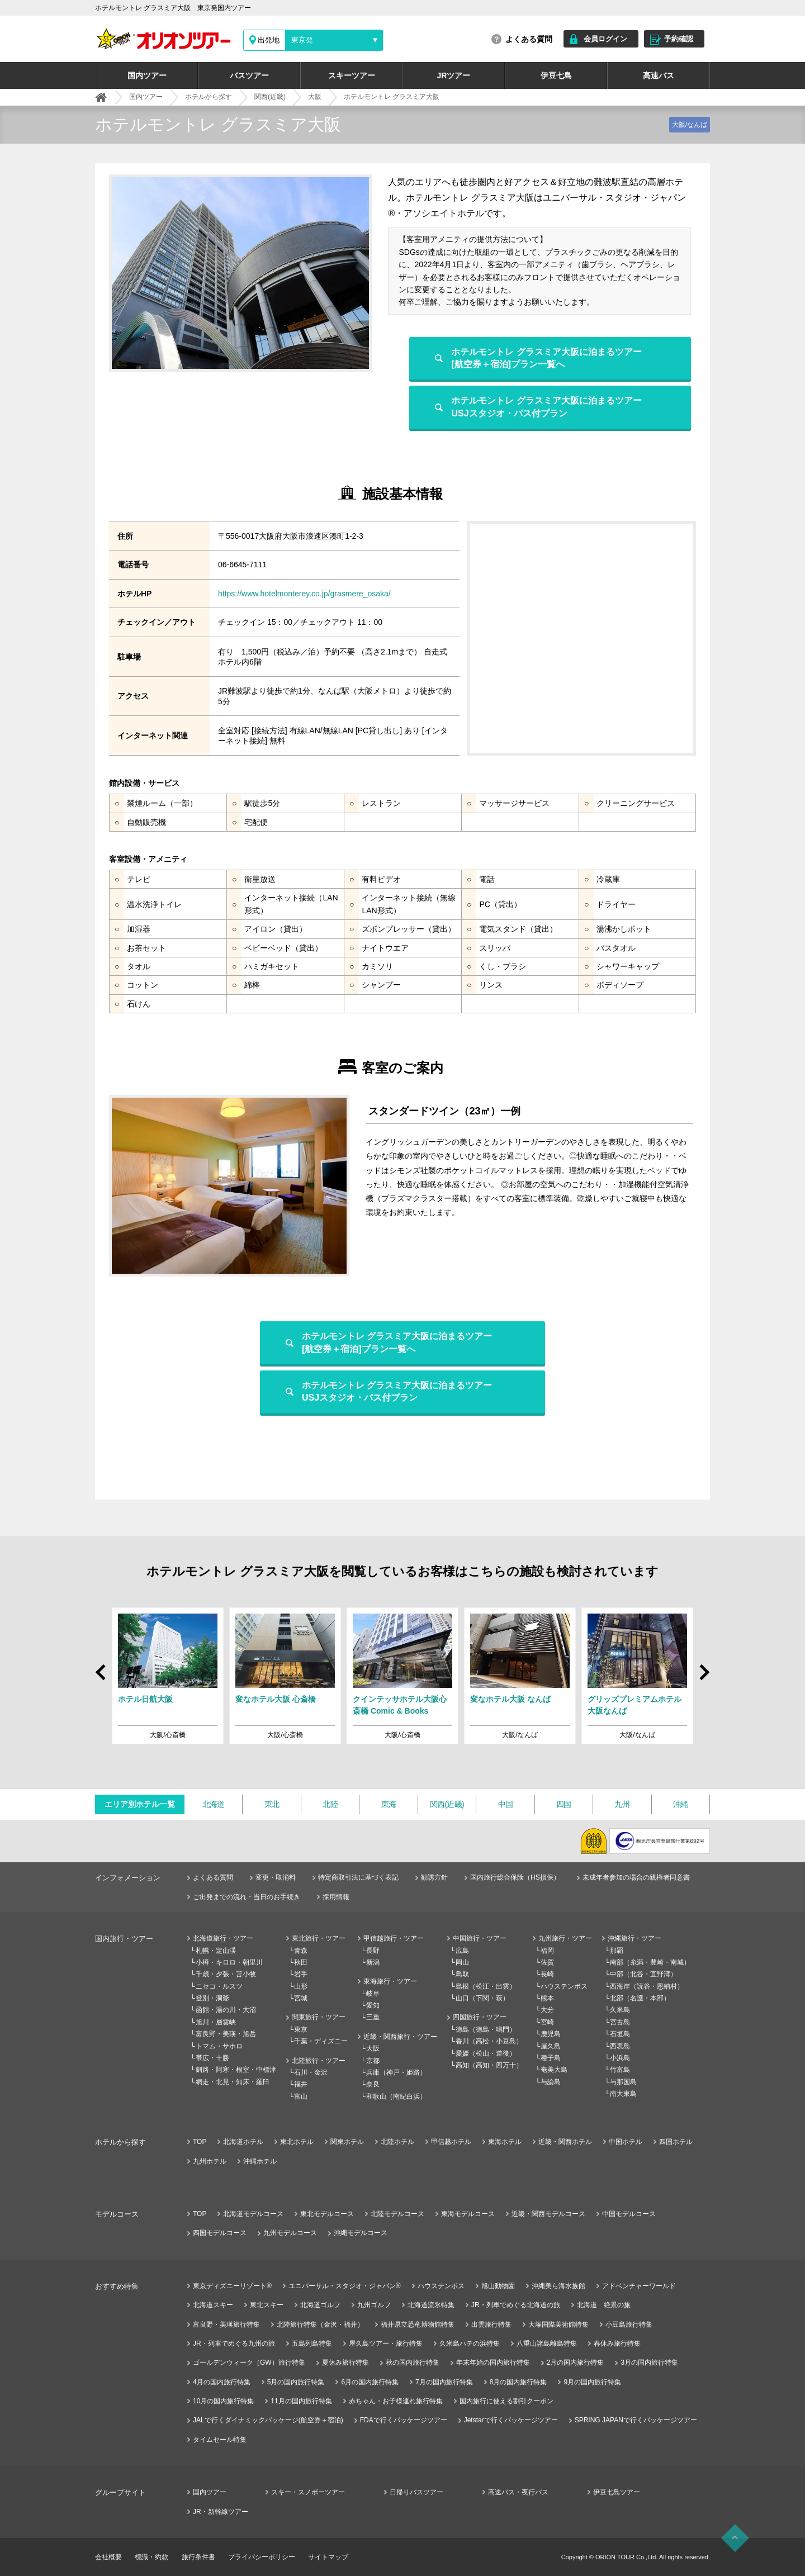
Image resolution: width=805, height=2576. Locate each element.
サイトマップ (328, 2557)
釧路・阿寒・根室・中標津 (236, 2070)
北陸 (330, 1804)
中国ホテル (625, 2142)
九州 (621, 1804)
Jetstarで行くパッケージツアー (511, 2420)
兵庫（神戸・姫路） (396, 2072)
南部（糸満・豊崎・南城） (650, 1962)
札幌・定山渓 (216, 1950)
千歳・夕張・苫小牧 (226, 1974)
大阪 (373, 2048)
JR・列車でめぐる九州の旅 (234, 2343)
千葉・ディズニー (321, 2041)
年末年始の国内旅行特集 (493, 2362)
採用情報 (336, 1897)
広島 (462, 1950)
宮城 (300, 1998)
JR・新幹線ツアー (220, 2512)
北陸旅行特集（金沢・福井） (320, 2324)
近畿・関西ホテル (565, 2142)
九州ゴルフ (374, 2305)
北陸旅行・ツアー (318, 2061)
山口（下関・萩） (482, 1998)
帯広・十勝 (212, 2058)
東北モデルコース (327, 2214)
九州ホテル (209, 2161)
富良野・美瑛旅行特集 (226, 2324)
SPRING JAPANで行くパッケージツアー (636, 2420)
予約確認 (678, 39)
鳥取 (462, 1974)
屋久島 (551, 2046)
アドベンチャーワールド (639, 2286)
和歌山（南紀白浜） (396, 2096)
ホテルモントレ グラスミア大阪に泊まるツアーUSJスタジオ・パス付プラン (546, 407)
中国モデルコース (629, 2214)
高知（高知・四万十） (489, 2065)
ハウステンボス (564, 1986)
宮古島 (620, 2022)
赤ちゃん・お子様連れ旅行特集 (396, 2401)
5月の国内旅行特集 (296, 2382)
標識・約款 (151, 2557)
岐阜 (373, 1994)
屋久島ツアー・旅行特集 (386, 2343)
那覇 (616, 1950)
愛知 (373, 2005)
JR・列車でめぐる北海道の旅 (515, 2305)
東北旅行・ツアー (318, 1938)
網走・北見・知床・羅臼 (232, 2082)
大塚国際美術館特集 (558, 2324)
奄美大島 (554, 2070)
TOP (199, 2142)
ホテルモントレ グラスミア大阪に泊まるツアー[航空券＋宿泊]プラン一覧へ (546, 358)
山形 (300, 1986)
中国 (505, 1804)
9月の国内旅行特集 (592, 2382)
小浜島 (620, 2058)
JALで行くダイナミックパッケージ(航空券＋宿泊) (268, 2420)
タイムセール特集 (220, 2440)
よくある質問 (528, 39)
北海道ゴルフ (320, 2305)
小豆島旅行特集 (628, 2324)
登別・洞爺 (212, 1998)
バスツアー (249, 75)
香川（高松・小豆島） (489, 2041)
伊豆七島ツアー (616, 2492)
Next (703, 1677)
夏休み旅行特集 (345, 2362)
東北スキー (266, 2305)
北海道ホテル (243, 2142)
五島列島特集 (312, 2343)
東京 (300, 2029)
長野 (373, 1950)
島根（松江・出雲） (486, 1986)
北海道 (213, 1804)
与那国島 (623, 2082)
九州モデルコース (290, 2233)
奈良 (373, 2084)
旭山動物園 (498, 2286)
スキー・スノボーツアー (308, 2492)
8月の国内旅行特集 (518, 2382)
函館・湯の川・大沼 (226, 2010)
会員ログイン (605, 39)
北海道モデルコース (253, 2214)
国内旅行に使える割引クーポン (506, 2401)
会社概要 (108, 2557)
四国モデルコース (220, 2233)
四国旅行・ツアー (479, 2017)
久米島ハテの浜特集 (469, 2343)
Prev (102, 1667)
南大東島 (623, 2094)
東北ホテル (297, 2142)
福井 (300, 2084)
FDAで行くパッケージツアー (403, 2420)
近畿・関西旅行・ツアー (400, 2037)
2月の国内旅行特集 (575, 2362)
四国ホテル (676, 2142)
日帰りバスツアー (416, 2492)
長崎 (547, 1974)
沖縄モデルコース (360, 2233)
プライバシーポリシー (261, 2557)
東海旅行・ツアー (390, 1981)
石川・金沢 (311, 2072)
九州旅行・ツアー (565, 1938)
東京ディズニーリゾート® (232, 2286)
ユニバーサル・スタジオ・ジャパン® (344, 2286)
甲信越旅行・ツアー (393, 1938)
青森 (300, 1950)
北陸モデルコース (397, 2214)
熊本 (547, 1998)
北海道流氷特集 (431, 2305)
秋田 (300, 1962)
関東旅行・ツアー (318, 2017)
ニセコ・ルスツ (219, 1986)
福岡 (547, 1950)
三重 (373, 2017)
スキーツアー (351, 75)
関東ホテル (347, 2142)
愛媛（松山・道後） (486, 2053)
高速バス (658, 75)
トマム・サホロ (219, 2046)
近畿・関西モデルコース (548, 2214)
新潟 (373, 1962)
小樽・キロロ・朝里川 (229, 1962)
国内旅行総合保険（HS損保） (515, 1877)
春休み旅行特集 (617, 2343)
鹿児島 (551, 2034)
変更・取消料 (275, 1877)
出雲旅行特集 (491, 2324)
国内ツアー (147, 75)
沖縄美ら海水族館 (558, 2286)
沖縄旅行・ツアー (634, 1938)
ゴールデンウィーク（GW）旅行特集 (249, 2362)
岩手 (300, 1974)
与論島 (551, 2082)
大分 (547, 2010)
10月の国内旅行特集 (223, 2401)
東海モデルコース (468, 2214)
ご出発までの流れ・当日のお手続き (246, 1897)
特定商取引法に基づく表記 (358, 1877)
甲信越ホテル (451, 2142)
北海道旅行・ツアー (223, 1938)
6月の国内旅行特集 (370, 2382)
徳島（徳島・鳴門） (486, 2029)
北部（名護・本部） (640, 1998)
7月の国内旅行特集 (444, 2382)
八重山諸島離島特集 (547, 2343)
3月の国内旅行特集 (649, 2362)
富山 (300, 2096)
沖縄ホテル (260, 2161)
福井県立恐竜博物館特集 (417, 2324)
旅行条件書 (198, 2557)
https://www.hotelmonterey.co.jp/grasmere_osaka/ (304, 593)
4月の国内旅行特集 (221, 2382)
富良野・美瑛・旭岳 (226, 2034)
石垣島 (620, 2034)
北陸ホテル (397, 2142)
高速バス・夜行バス (518, 2492)
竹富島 (620, 2070)
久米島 (620, 2010)
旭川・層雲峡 (216, 2022)
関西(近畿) (447, 1804)
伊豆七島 (556, 75)
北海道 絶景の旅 (604, 2305)
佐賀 (547, 1962)
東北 (272, 1804)
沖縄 (680, 1804)
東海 (388, 1804)
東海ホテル (505, 2142)
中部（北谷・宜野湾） (643, 1974)
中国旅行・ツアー (479, 1938)
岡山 (462, 1962)
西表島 (620, 2046)
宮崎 (547, 2022)
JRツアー (454, 75)
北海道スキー (213, 2305)
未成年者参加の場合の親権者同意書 (636, 1877)
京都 (373, 2061)
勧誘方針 (434, 1877)
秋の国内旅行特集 (412, 2362)
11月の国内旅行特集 (301, 2401)
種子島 (551, 2058)
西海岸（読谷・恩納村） (647, 1986)
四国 (563, 1804)
